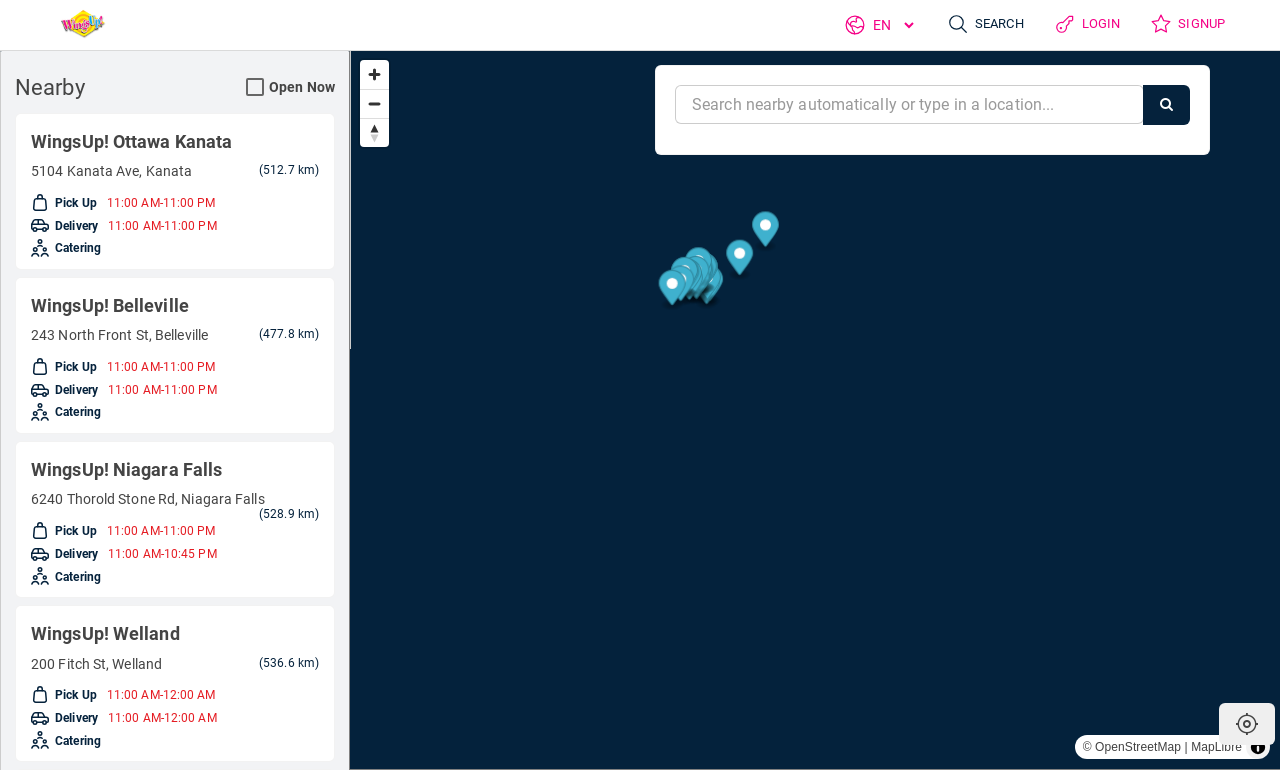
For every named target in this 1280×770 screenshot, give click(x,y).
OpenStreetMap (1138, 747)
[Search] (1166, 105)
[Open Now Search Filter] (255, 88)
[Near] (909, 104)
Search (975, 25)
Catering (71, 256)
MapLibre (1216, 747)
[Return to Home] (77, 25)
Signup (1185, 25)
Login (1081, 25)
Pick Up (67, 204)
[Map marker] (1230, 441)
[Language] (880, 25)
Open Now (290, 87)
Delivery (69, 230)
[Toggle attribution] (1258, 747)
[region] (815, 409)
